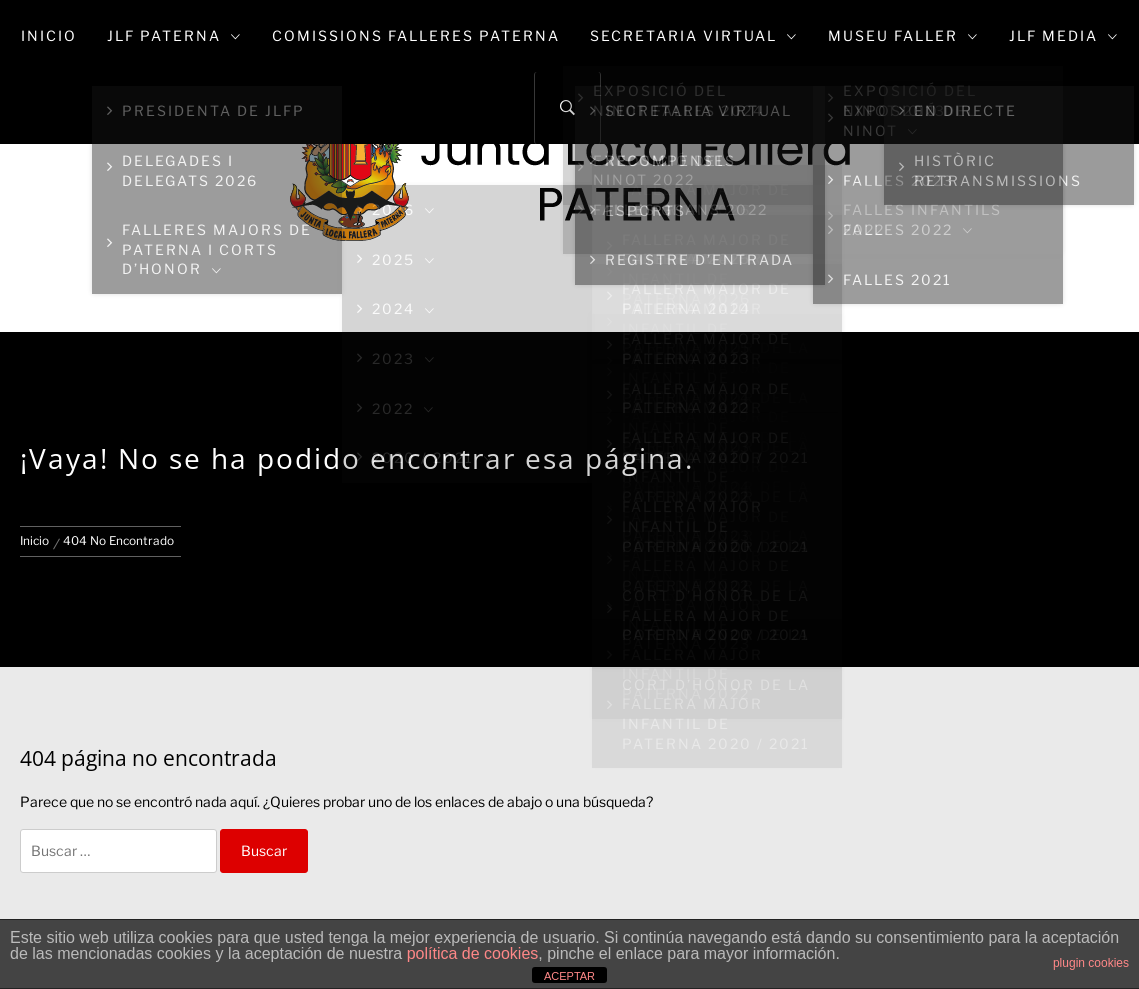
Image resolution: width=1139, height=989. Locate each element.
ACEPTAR (569, 976)
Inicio (49, 35)
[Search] (567, 108)
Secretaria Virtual (694, 35)
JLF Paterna (174, 35)
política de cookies (473, 953)
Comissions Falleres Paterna (416, 35)
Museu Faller (903, 35)
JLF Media (1064, 35)
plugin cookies (1091, 963)
